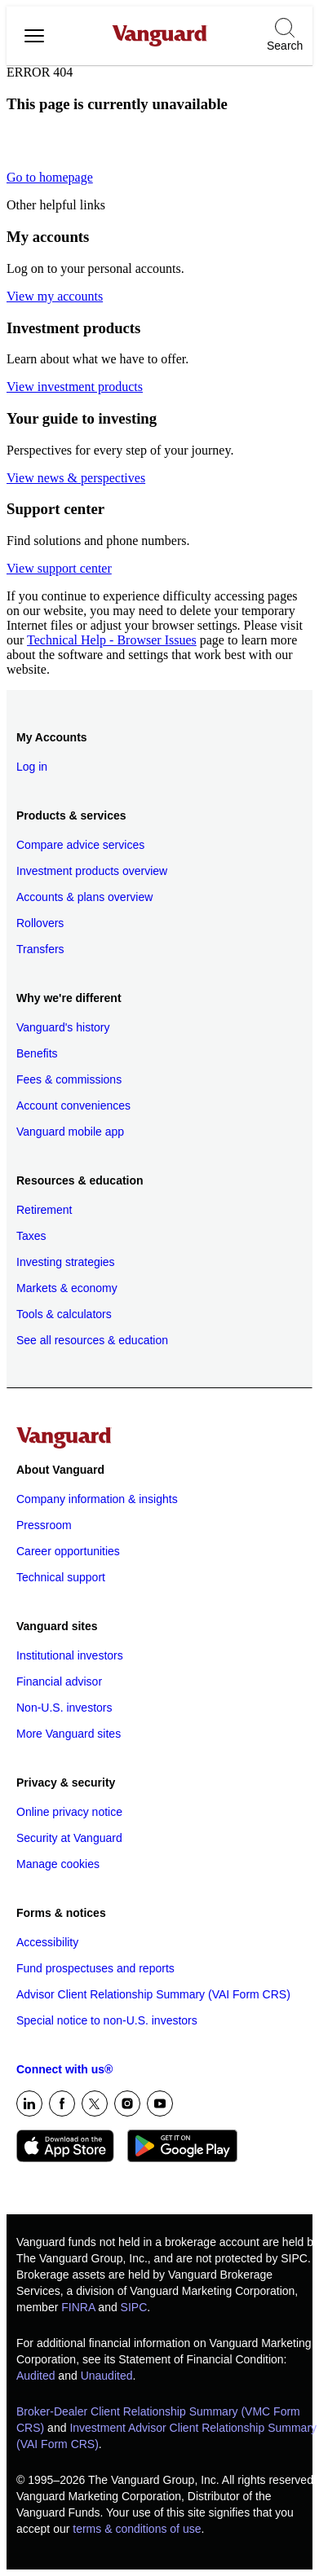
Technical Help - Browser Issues (112, 640)
